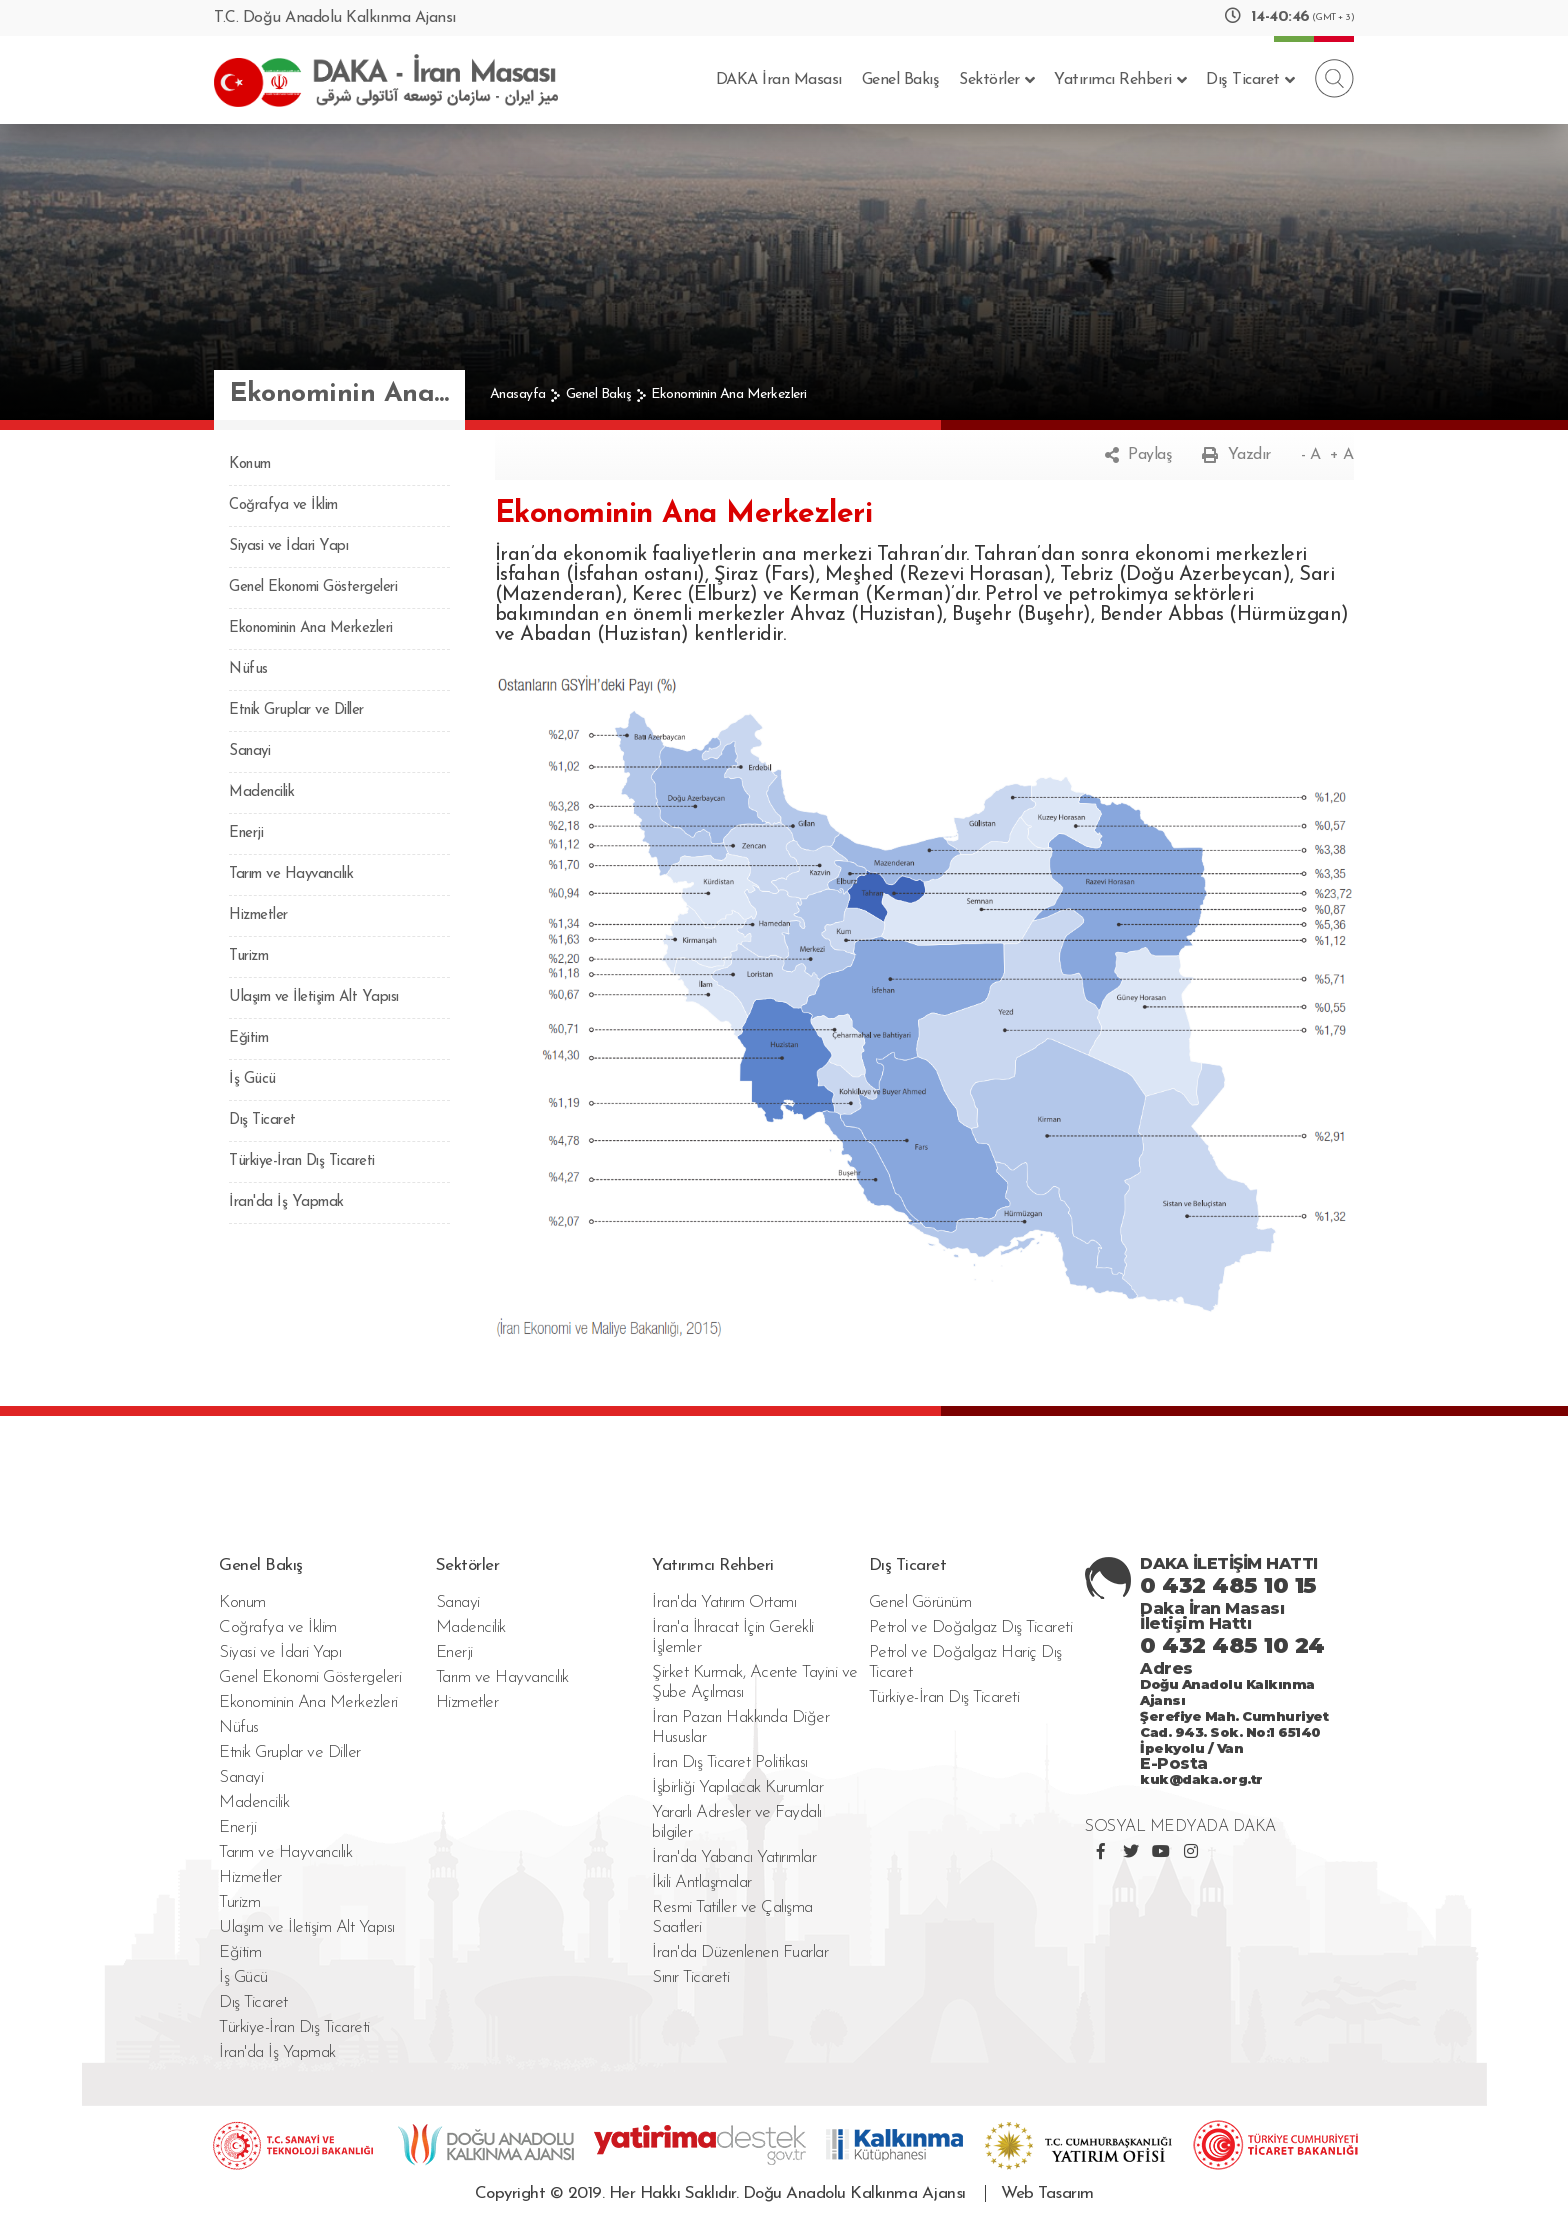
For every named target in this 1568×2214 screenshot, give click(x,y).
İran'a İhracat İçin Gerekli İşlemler (733, 1637)
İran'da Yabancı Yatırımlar (734, 1857)
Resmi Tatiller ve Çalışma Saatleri (732, 1917)
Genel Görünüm (920, 1602)
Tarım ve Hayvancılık (291, 874)
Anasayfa (518, 394)
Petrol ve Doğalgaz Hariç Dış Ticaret (965, 1662)
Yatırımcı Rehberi (1120, 80)
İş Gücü (252, 1079)
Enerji (246, 833)
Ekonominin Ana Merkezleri (729, 394)
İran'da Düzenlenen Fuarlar (740, 1952)
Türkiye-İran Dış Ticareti (302, 1161)
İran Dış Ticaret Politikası (730, 1762)
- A (1311, 455)
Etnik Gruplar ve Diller (296, 710)
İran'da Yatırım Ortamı (724, 1602)
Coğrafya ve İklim (283, 505)
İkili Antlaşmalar (702, 1882)
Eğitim (248, 1038)
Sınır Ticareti (690, 1977)
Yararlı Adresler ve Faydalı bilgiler (737, 1822)
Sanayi (249, 751)
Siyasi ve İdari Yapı (288, 546)
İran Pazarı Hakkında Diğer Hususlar (740, 1727)
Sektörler (996, 80)
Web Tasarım (1047, 2193)
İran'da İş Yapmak (286, 1202)
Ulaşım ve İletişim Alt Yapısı (314, 997)
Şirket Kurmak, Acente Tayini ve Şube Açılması (755, 1682)
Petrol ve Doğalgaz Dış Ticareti (971, 1627)
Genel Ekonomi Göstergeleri (313, 587)
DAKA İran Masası (779, 80)
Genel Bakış (901, 80)
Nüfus (248, 669)
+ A (1342, 455)
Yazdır (1236, 455)
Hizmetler (258, 915)
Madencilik (261, 792)
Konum (250, 464)
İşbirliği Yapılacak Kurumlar (737, 1787)
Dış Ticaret (1250, 80)
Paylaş (1139, 455)
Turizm (248, 956)
